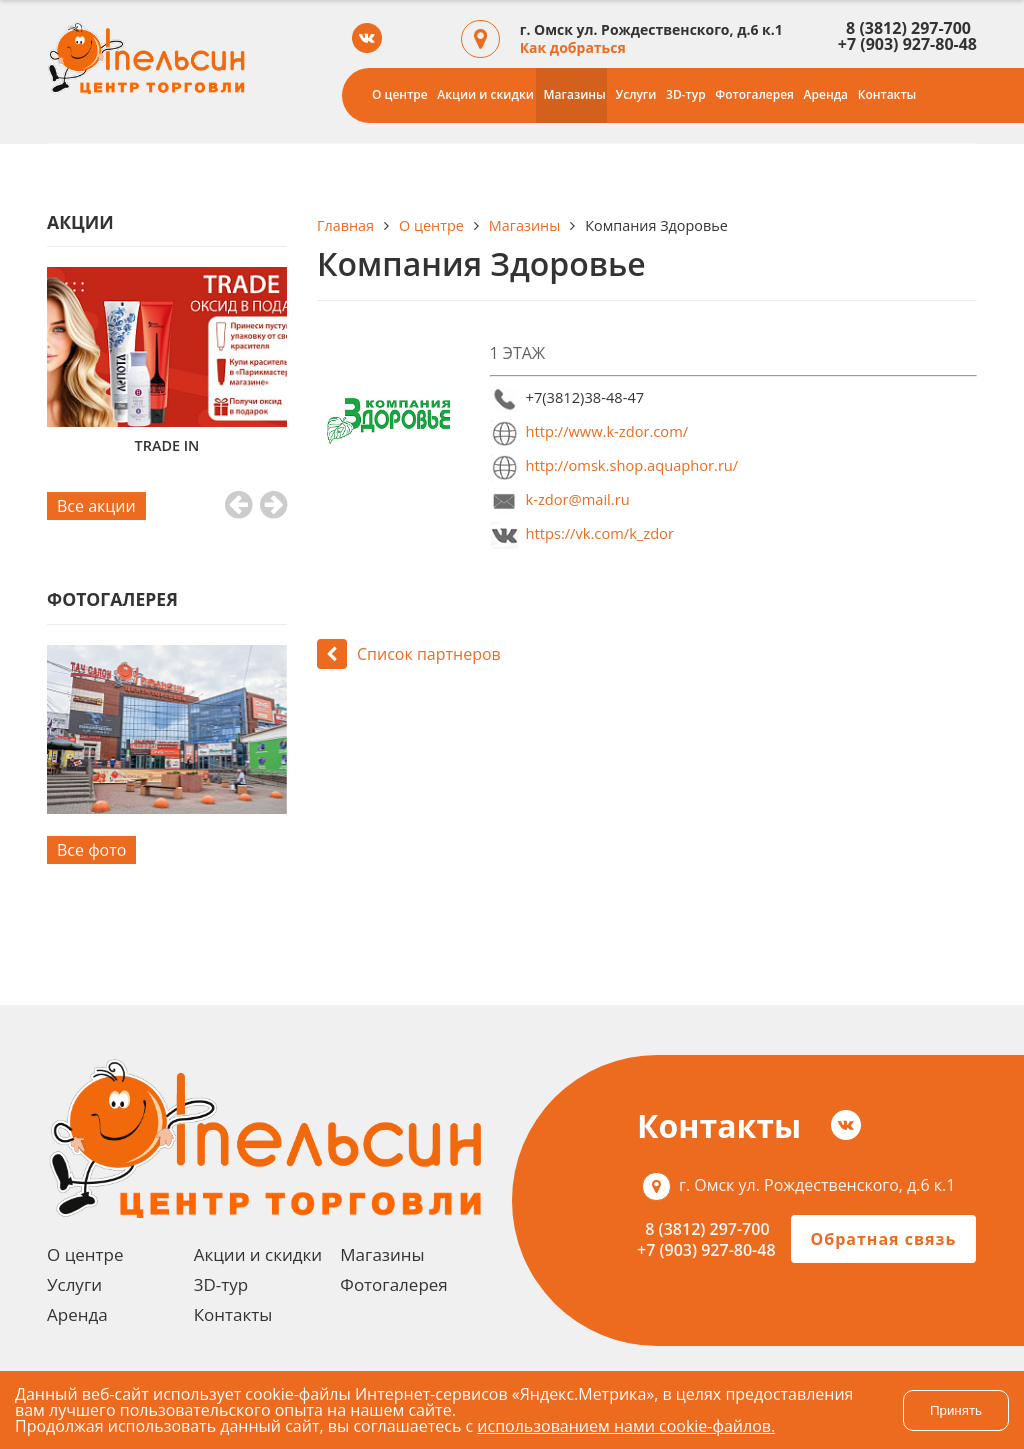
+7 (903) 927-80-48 (907, 44)
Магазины (575, 94)
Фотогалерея (754, 94)
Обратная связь (884, 1239)
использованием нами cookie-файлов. (626, 1426)
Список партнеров (409, 654)
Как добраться (573, 47)
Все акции (96, 506)
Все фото (91, 850)
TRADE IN (167, 445)
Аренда (826, 94)
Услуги (635, 94)
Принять (956, 1410)
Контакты (887, 94)
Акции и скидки (485, 94)
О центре (400, 94)
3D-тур (686, 94)
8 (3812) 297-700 (904, 28)
